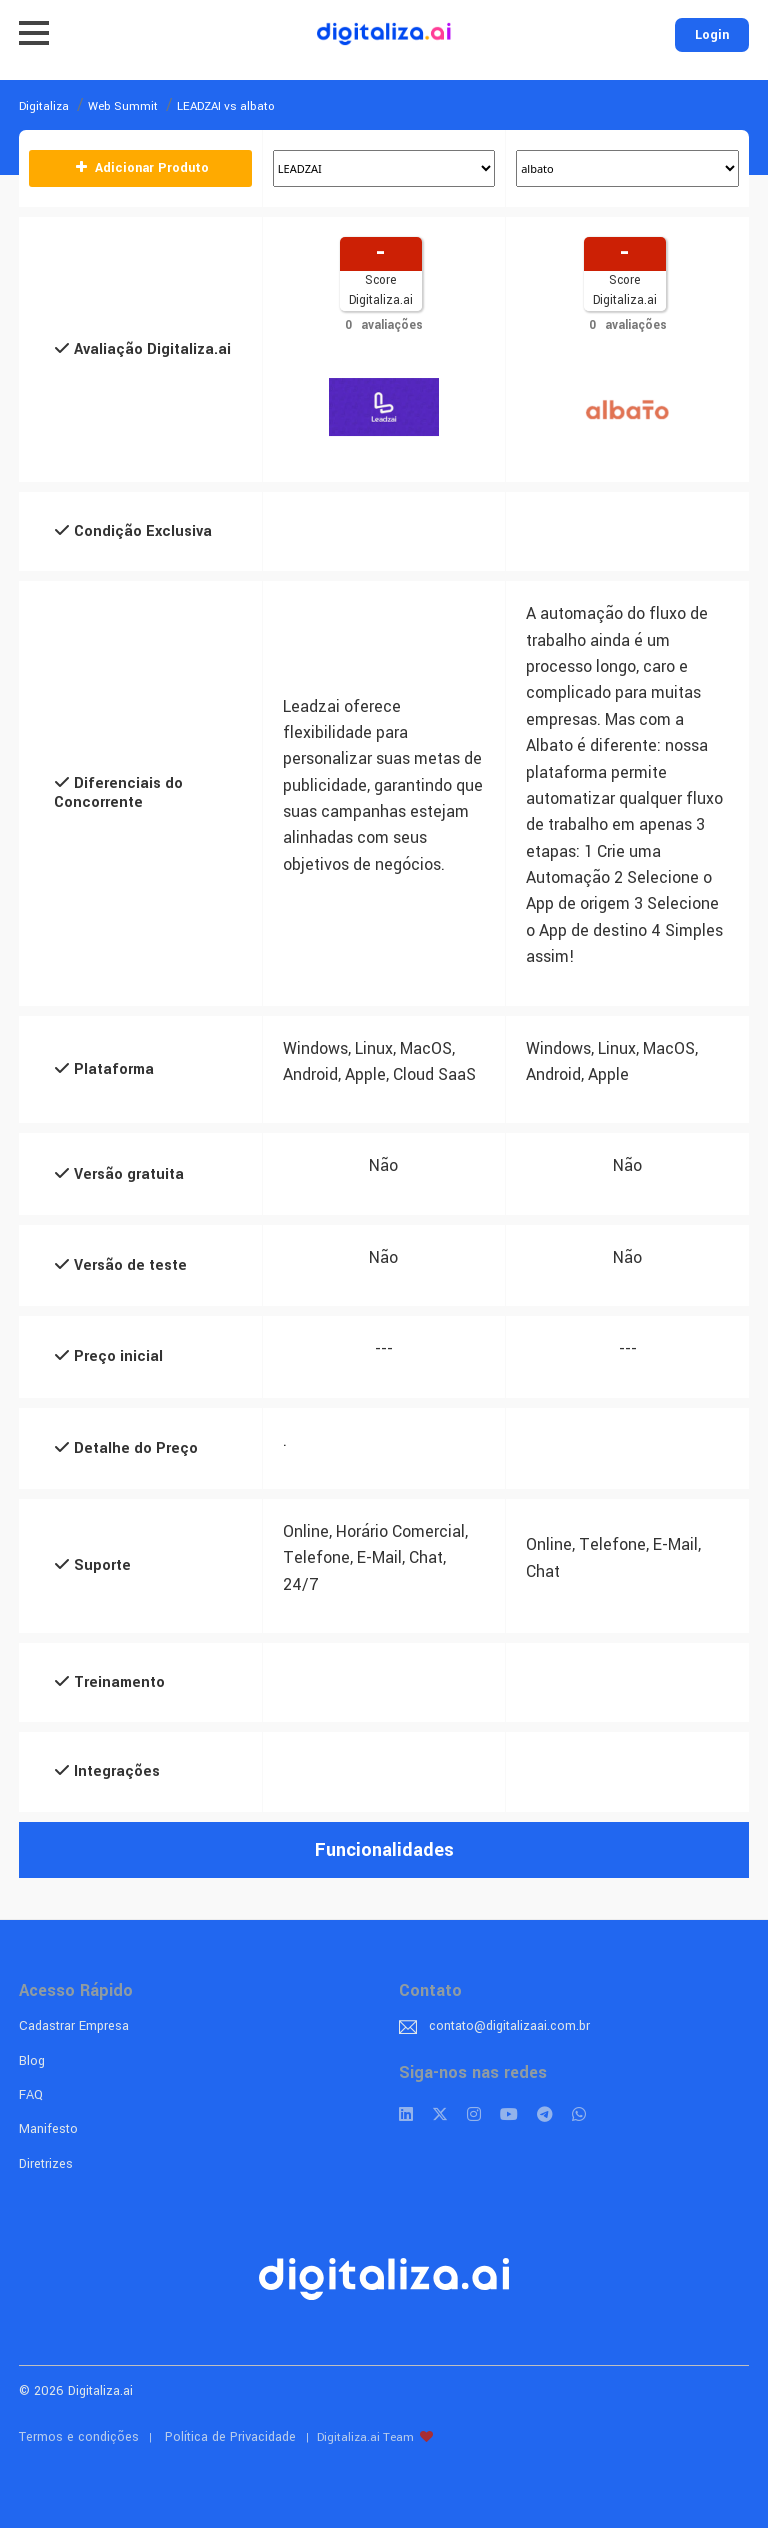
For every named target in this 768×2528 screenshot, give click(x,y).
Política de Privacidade (230, 2437)
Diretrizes (46, 2164)
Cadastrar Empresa (74, 2026)
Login (712, 35)
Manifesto (48, 2129)
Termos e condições (79, 2437)
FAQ (31, 2095)
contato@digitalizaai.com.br (509, 2026)
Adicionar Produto (141, 168)
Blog (32, 2061)
